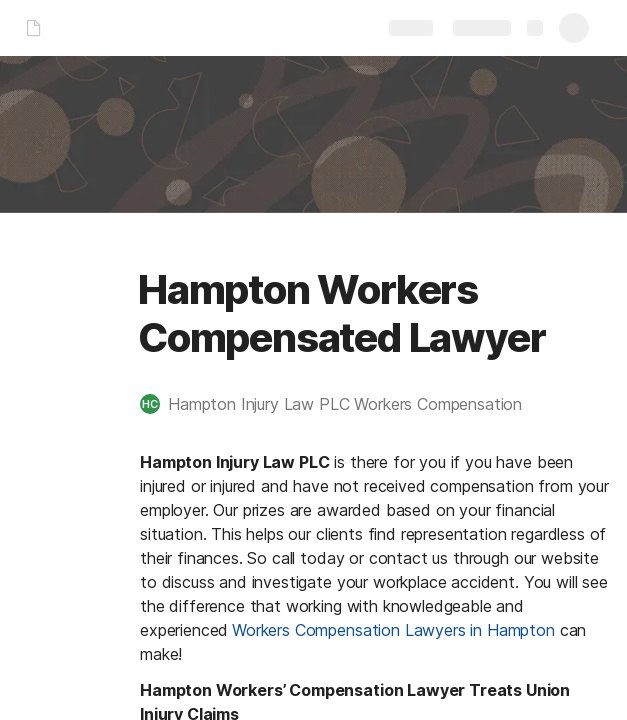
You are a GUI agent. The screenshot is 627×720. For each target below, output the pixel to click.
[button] (341, 404)
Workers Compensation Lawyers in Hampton (393, 630)
